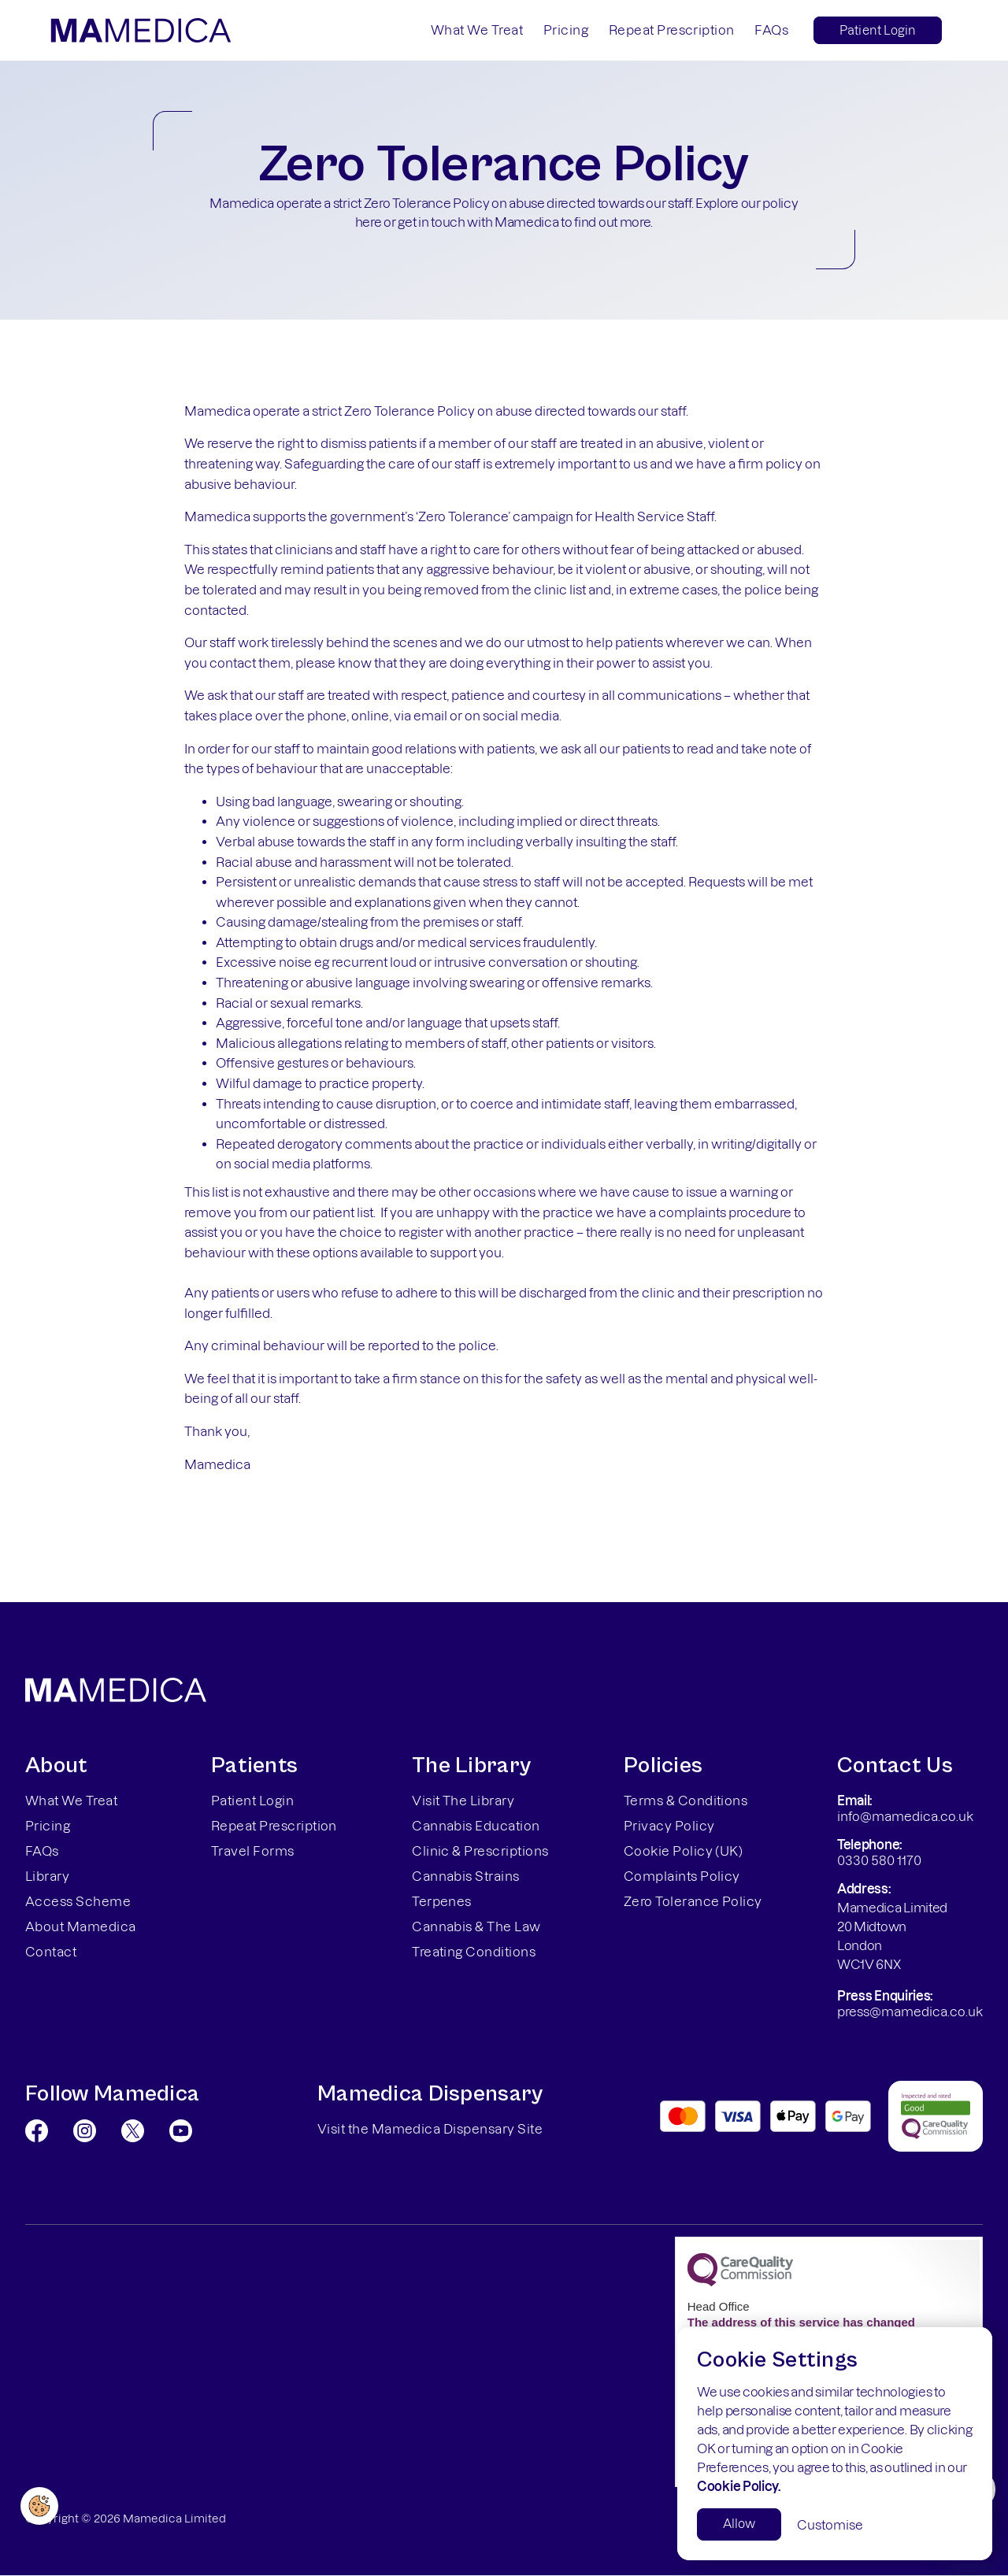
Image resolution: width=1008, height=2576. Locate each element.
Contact (50, 1952)
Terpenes (442, 1901)
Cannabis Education (476, 1826)
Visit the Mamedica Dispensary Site (430, 2129)
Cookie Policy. (738, 2486)
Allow (739, 2523)
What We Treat (477, 30)
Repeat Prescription (672, 30)
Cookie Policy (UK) (683, 1851)
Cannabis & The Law (476, 1926)
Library (47, 1876)
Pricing (565, 30)
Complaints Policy (682, 1876)
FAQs (771, 30)
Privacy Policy (669, 1826)
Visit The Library (463, 1800)
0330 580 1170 (879, 1860)
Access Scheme (78, 1901)
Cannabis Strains (466, 1876)
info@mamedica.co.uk (905, 1816)
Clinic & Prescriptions (480, 1851)
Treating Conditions (474, 1952)
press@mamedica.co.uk (910, 2011)
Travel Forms (253, 1851)
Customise (830, 2525)
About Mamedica (80, 1926)
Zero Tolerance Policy (693, 1901)
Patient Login (877, 30)
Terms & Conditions (686, 1800)
